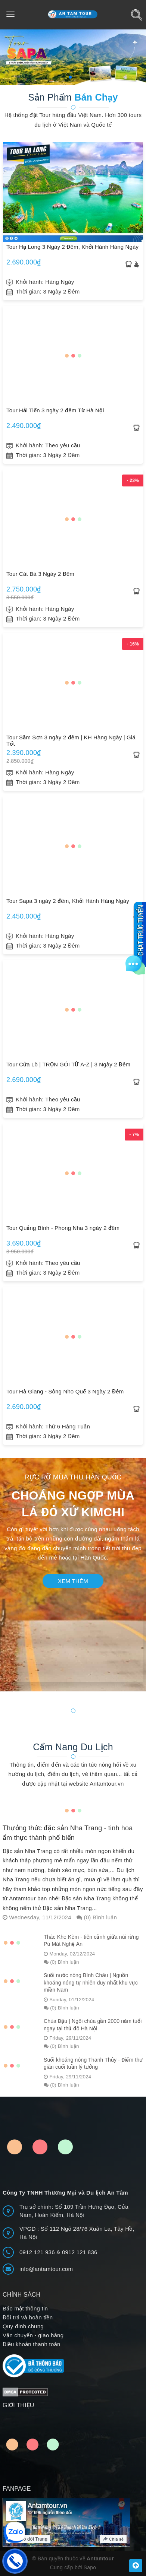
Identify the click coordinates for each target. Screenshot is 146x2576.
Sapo (90, 2567)
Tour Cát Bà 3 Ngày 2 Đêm (40, 574)
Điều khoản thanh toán (31, 2344)
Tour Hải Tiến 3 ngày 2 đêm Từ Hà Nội (55, 410)
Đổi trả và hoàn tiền (28, 2317)
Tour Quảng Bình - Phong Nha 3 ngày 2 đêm (62, 1228)
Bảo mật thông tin (25, 2308)
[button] (70, 77)
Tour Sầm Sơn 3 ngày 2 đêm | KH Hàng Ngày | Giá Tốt (71, 740)
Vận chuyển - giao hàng (33, 2335)
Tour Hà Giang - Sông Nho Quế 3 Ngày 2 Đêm (65, 1391)
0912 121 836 (79, 2252)
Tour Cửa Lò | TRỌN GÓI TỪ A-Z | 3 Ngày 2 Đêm (68, 1064)
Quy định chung (23, 2326)
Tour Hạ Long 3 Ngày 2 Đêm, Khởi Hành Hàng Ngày (72, 247)
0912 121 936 (37, 2252)
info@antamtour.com (46, 2269)
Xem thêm (73, 1581)
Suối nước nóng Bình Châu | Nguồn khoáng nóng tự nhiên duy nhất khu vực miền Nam (91, 1982)
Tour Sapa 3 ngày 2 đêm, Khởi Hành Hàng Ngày (67, 901)
